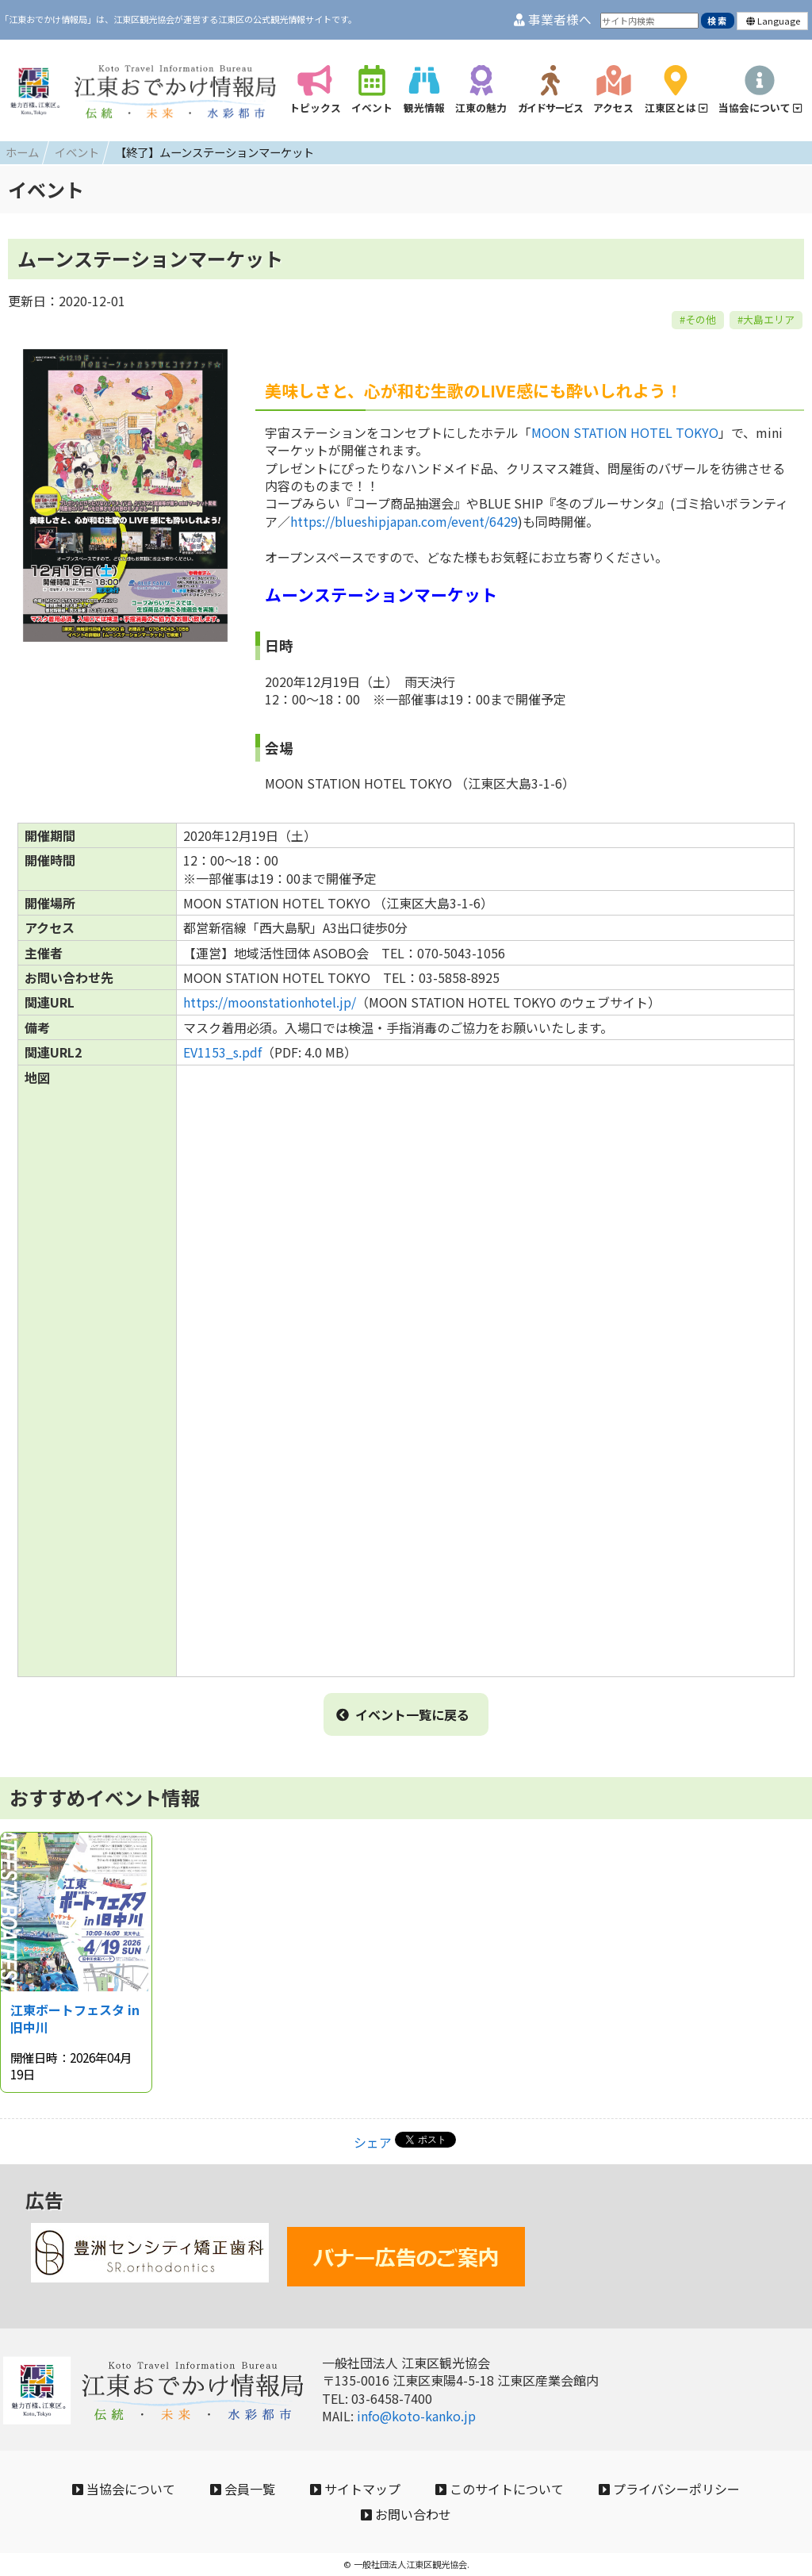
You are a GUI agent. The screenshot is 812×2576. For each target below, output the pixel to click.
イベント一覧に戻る (402, 1714)
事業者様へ (553, 19)
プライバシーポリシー (669, 2488)
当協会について (123, 2488)
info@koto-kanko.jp (416, 2415)
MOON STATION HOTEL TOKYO (624, 432)
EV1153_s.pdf (222, 1051)
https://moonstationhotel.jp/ (269, 1002)
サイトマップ (355, 2488)
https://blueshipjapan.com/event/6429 (404, 521)
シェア (373, 2142)
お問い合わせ (406, 2514)
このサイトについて (499, 2488)
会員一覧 (242, 2488)
